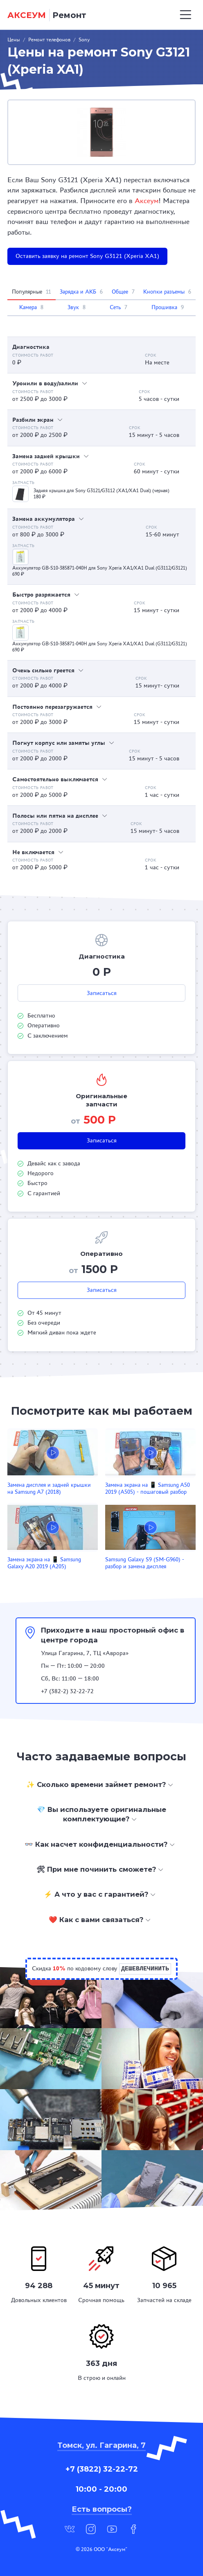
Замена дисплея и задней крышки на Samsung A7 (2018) (49, 1488)
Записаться (102, 993)
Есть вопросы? (102, 2509)
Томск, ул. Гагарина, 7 (101, 2445)
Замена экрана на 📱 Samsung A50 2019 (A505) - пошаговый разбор (147, 1488)
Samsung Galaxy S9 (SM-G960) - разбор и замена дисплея (144, 1563)
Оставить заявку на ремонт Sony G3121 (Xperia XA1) (87, 256)
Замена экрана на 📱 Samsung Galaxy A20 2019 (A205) (44, 1563)
